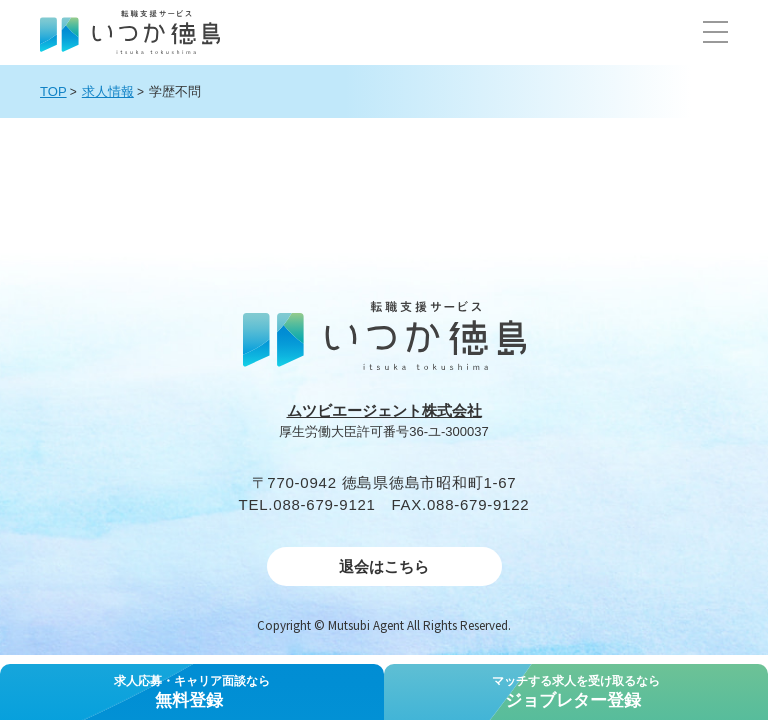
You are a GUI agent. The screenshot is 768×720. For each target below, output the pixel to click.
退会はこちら (384, 566)
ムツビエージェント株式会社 (384, 410)
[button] (715, 32)
